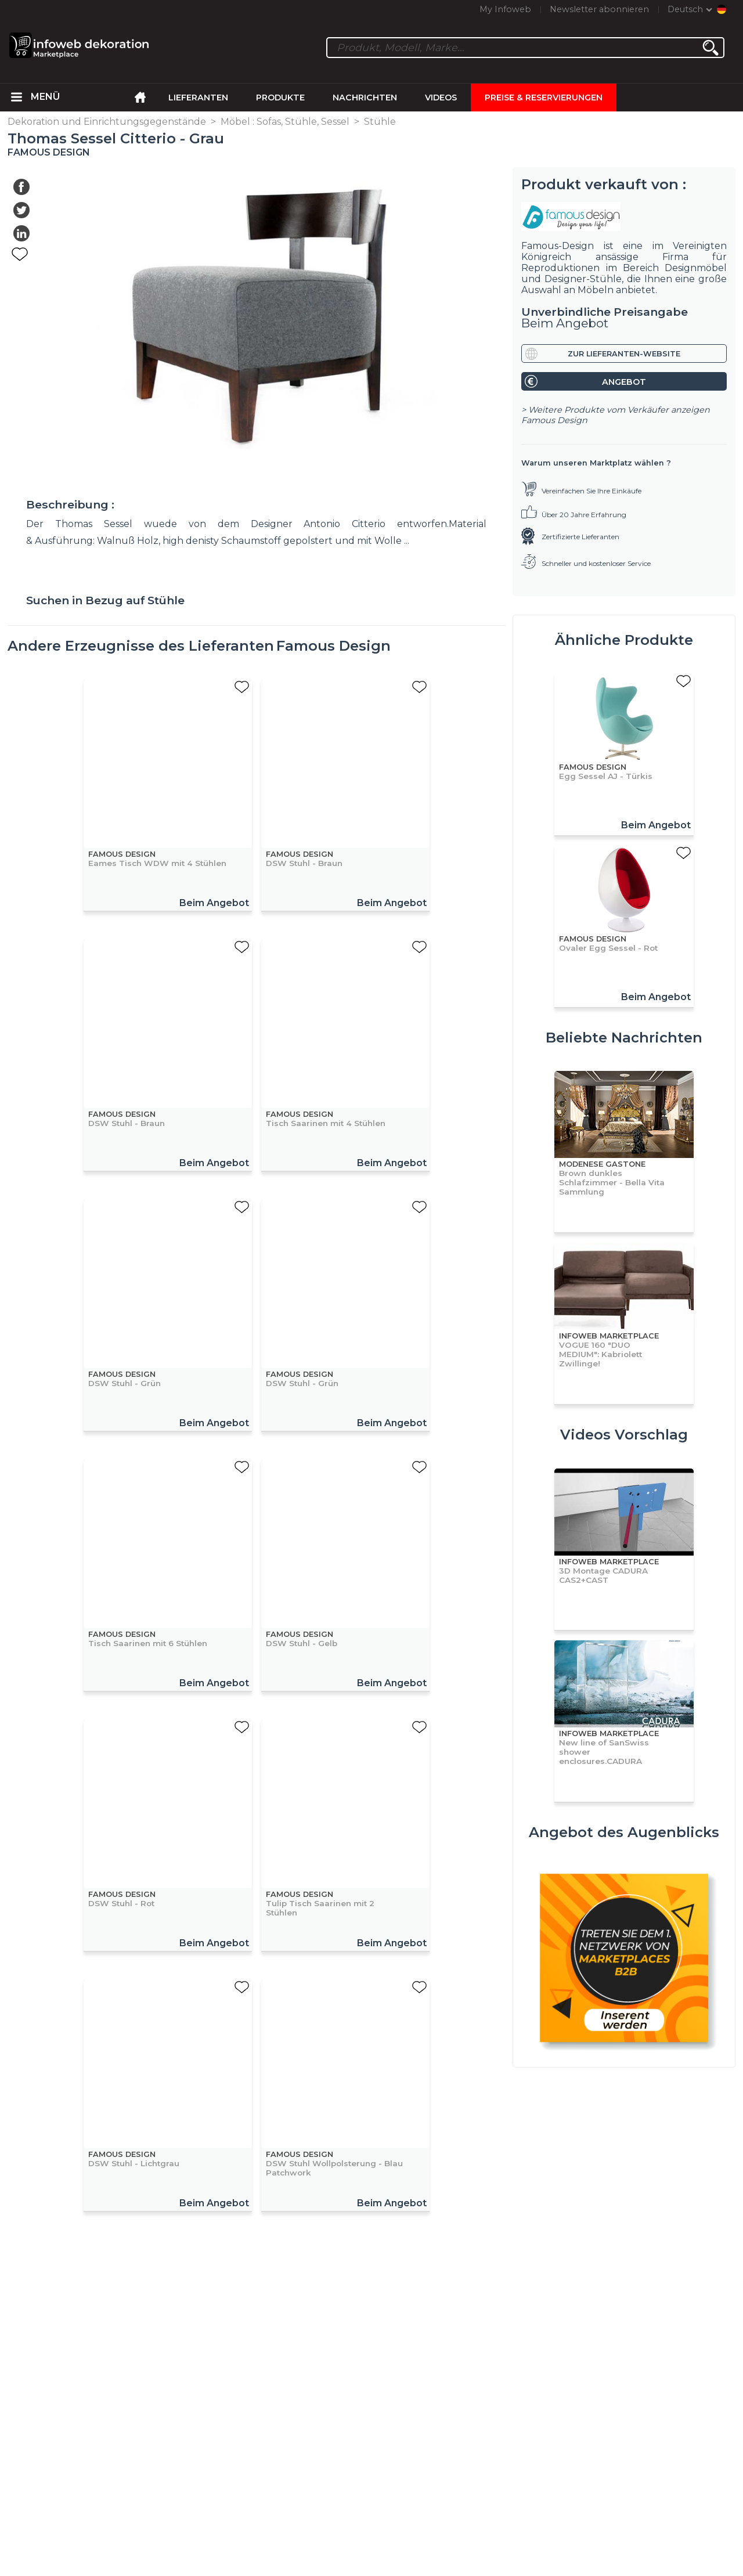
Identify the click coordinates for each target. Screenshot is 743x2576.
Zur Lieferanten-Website (624, 353)
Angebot (624, 382)
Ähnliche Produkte (624, 640)
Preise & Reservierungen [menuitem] (544, 97)
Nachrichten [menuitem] (365, 97)
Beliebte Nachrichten (624, 1037)
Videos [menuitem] (441, 97)
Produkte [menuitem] (280, 97)
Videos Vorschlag (624, 1434)
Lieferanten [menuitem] (198, 97)
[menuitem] (17, 97)
